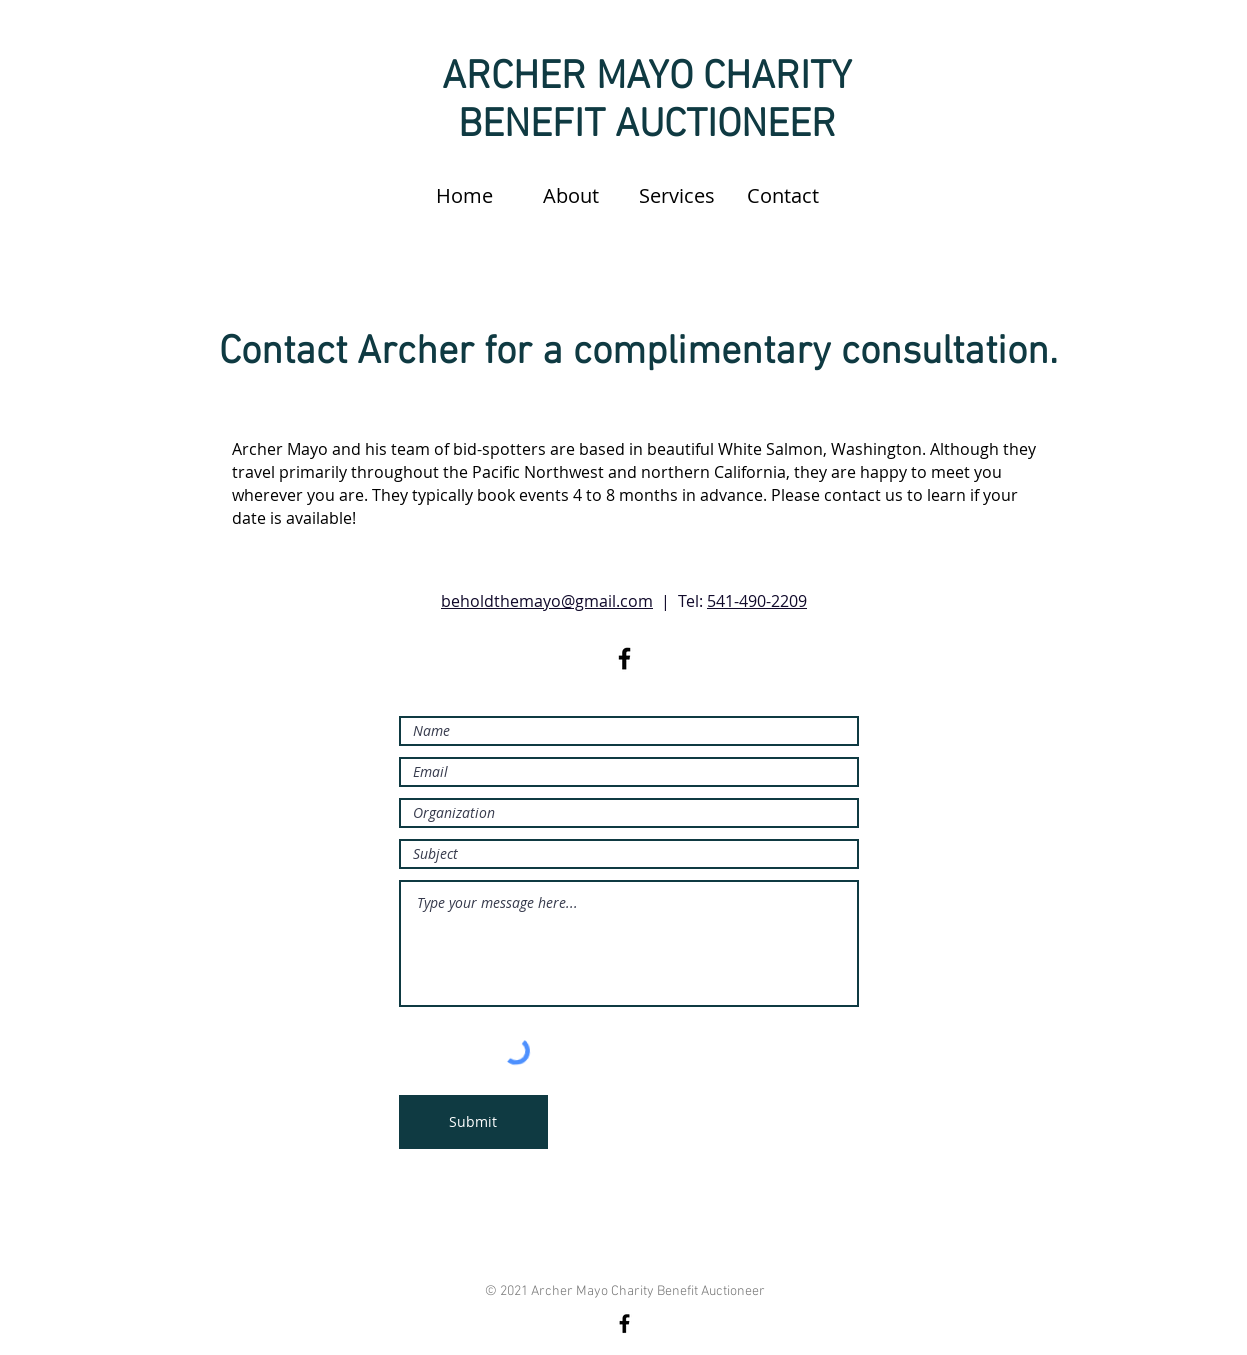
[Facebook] (624, 1323)
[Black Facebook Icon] (624, 658)
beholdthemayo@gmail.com (547, 601)
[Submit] (473, 1122)
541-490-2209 (757, 601)
